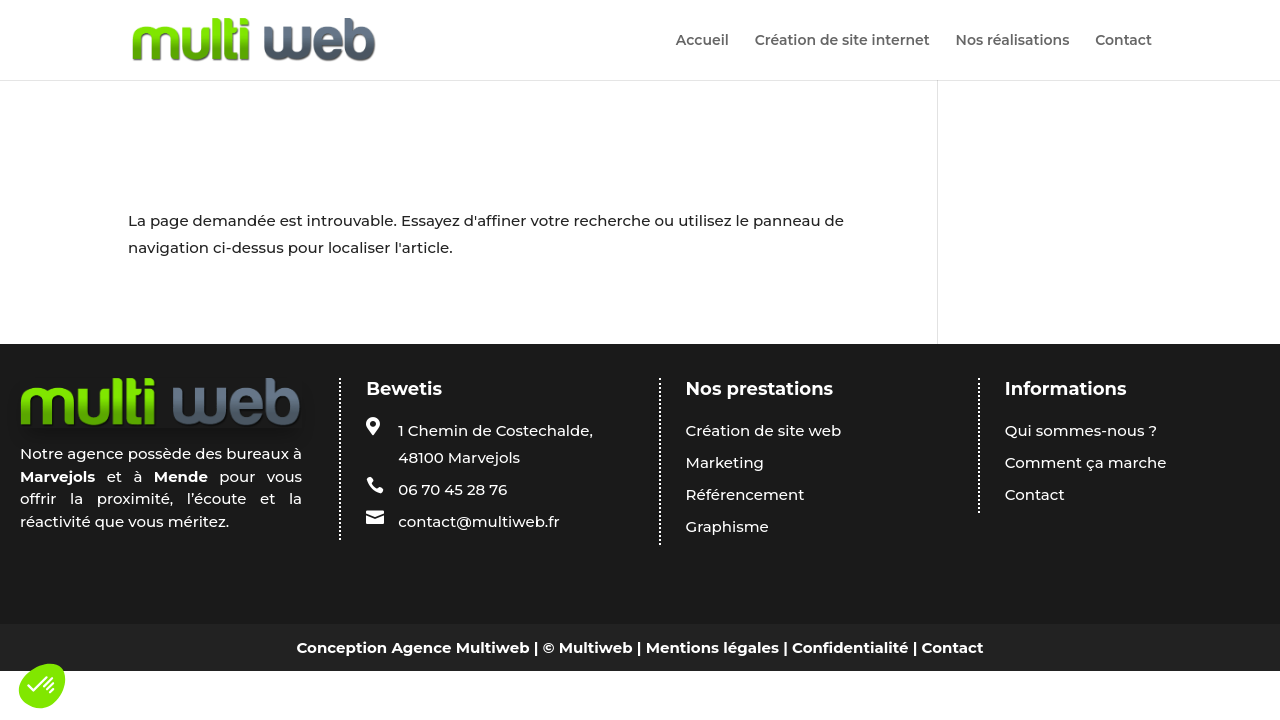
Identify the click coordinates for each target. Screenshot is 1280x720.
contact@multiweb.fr (478, 521)
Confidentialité (850, 647)
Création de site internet (842, 41)
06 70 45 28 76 (452, 489)
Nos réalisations (1013, 41)
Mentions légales (712, 647)
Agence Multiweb (460, 647)
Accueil (702, 41)
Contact (1123, 41)
